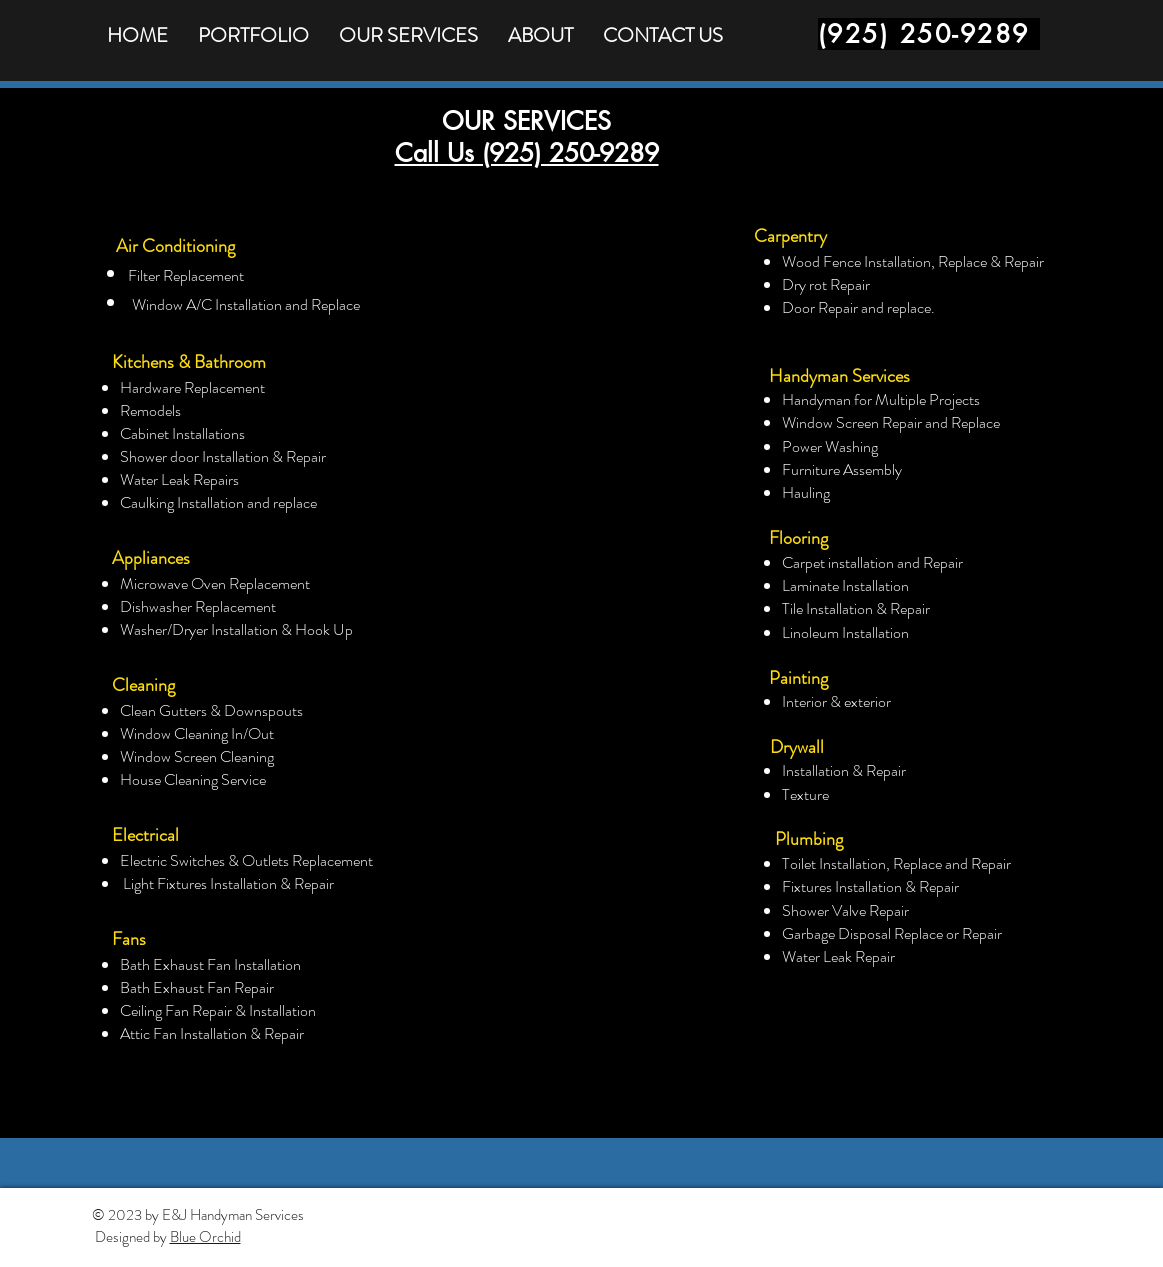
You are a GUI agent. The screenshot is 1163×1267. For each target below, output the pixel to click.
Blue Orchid (205, 1237)
